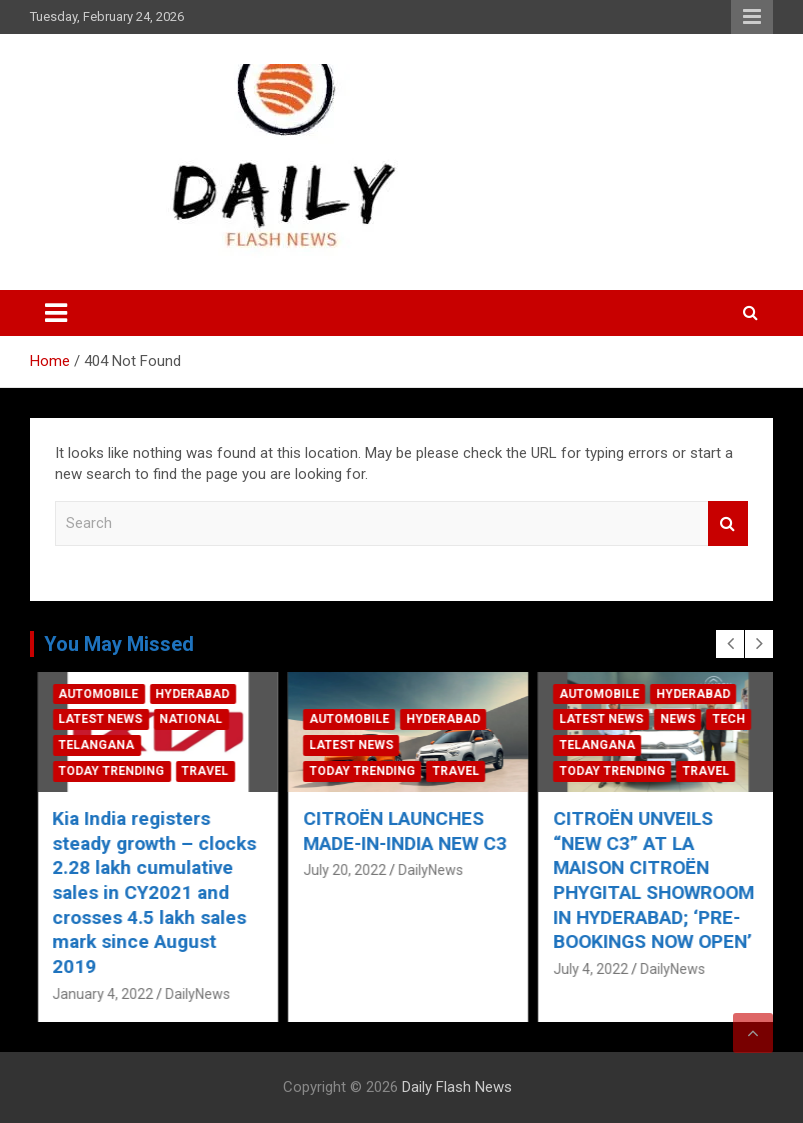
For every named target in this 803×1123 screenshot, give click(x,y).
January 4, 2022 (96, 920)
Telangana (341, 745)
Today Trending (105, 771)
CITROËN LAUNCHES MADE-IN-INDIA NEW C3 (649, 831)
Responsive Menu (752, 17)
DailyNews (191, 920)
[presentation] (730, 644)
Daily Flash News (457, 1087)
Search (728, 523)
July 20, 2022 (588, 870)
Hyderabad (186, 719)
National (435, 719)
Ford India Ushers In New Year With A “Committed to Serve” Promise (142, 855)
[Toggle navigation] (56, 313)
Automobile (92, 719)
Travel (198, 771)
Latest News (94, 745)
